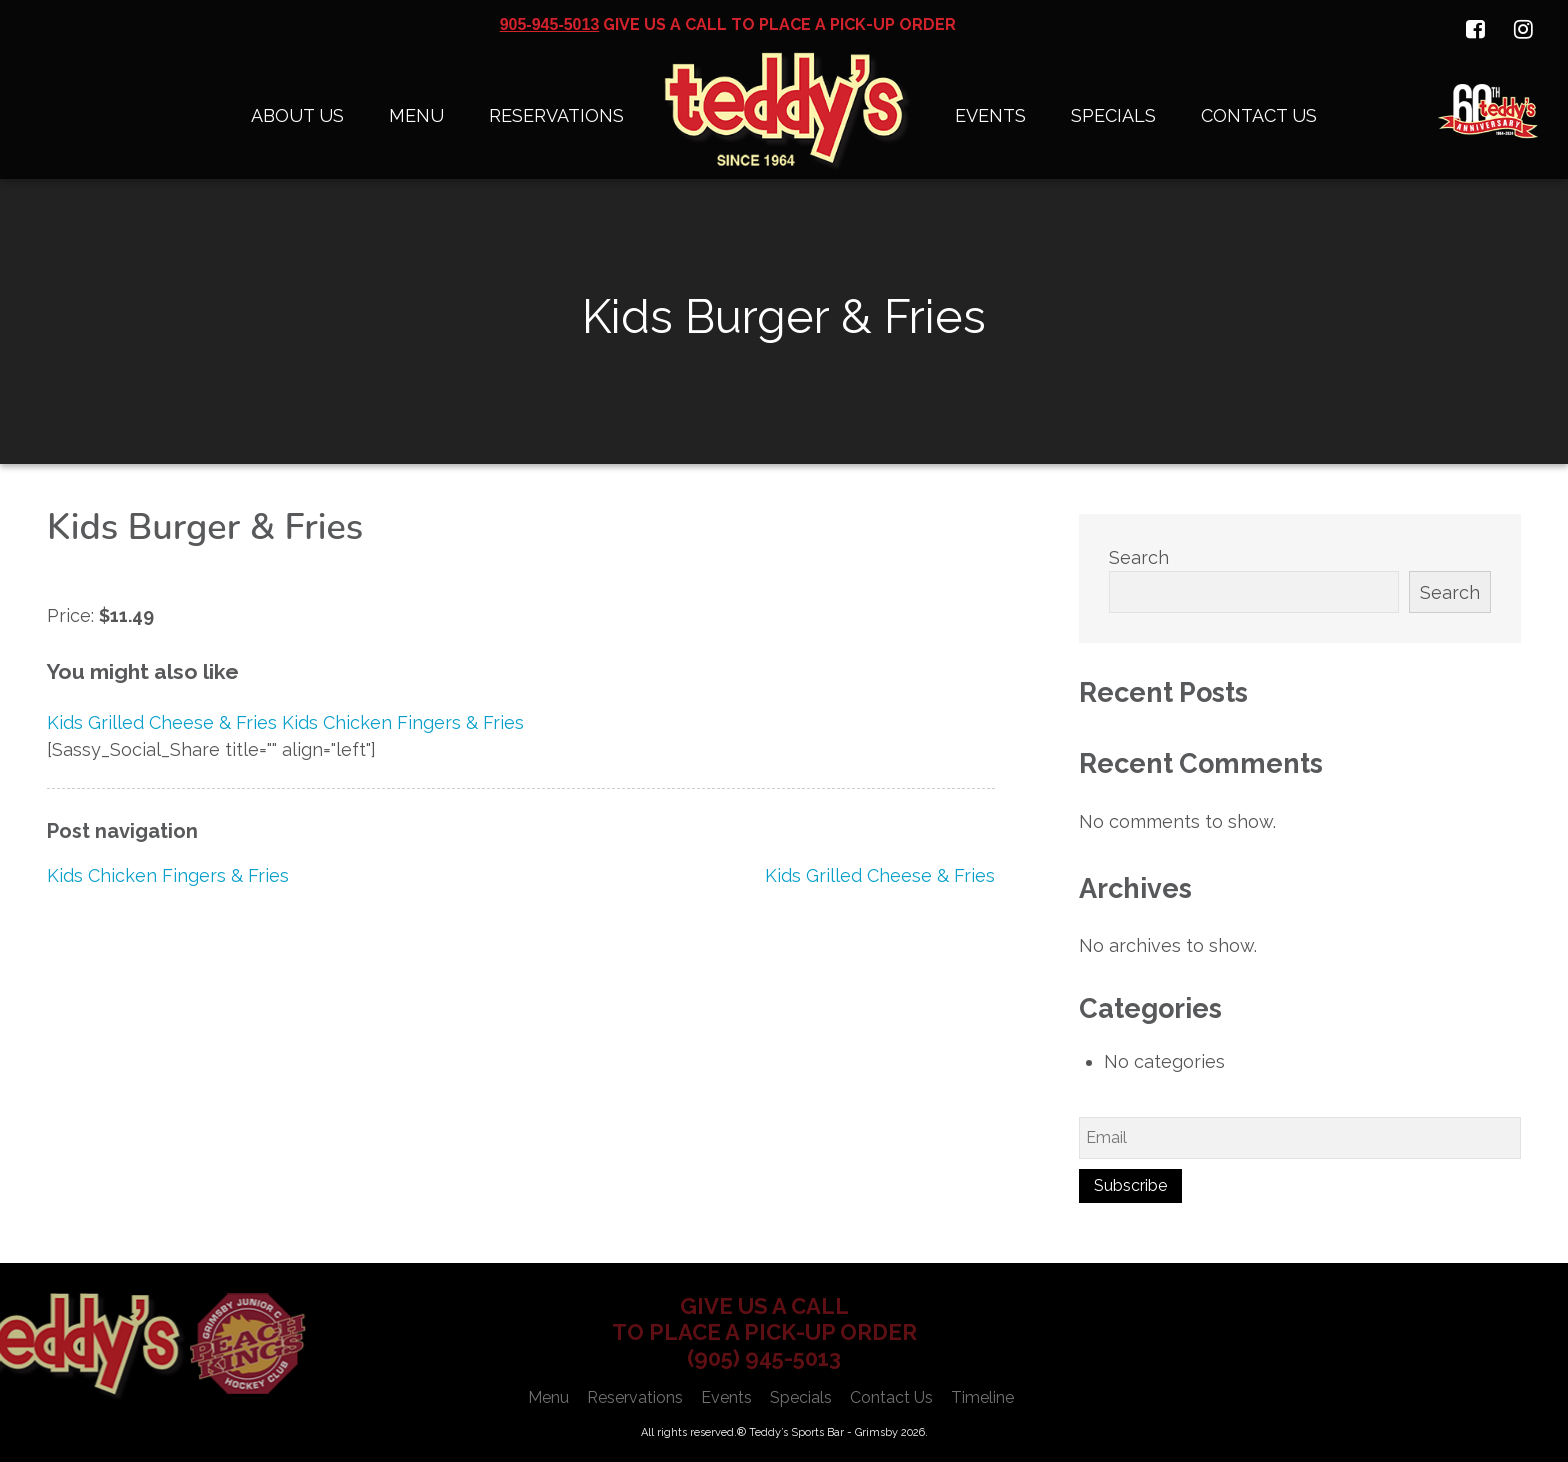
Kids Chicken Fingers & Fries (168, 875)
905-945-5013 (550, 24)
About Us (297, 115)
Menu (416, 115)
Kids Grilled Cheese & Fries (880, 875)
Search (1139, 557)
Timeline (982, 1397)
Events (990, 115)
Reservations (556, 115)
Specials (1113, 115)
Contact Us (1259, 115)
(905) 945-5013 (764, 1358)
